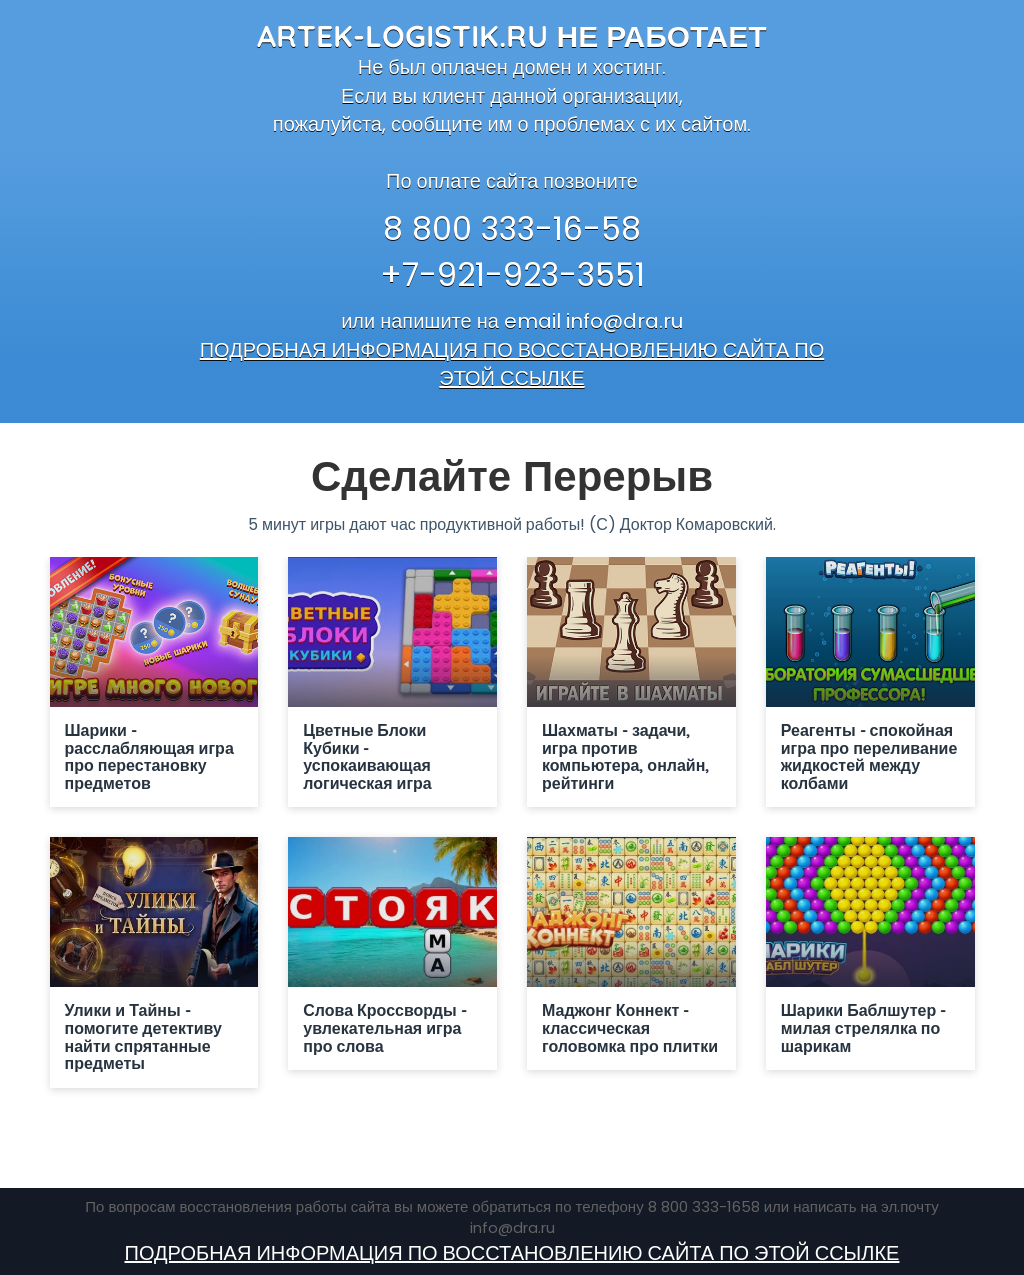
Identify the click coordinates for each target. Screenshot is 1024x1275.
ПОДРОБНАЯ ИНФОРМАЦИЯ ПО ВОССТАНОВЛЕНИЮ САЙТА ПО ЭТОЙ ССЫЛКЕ (512, 364)
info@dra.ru (624, 321)
